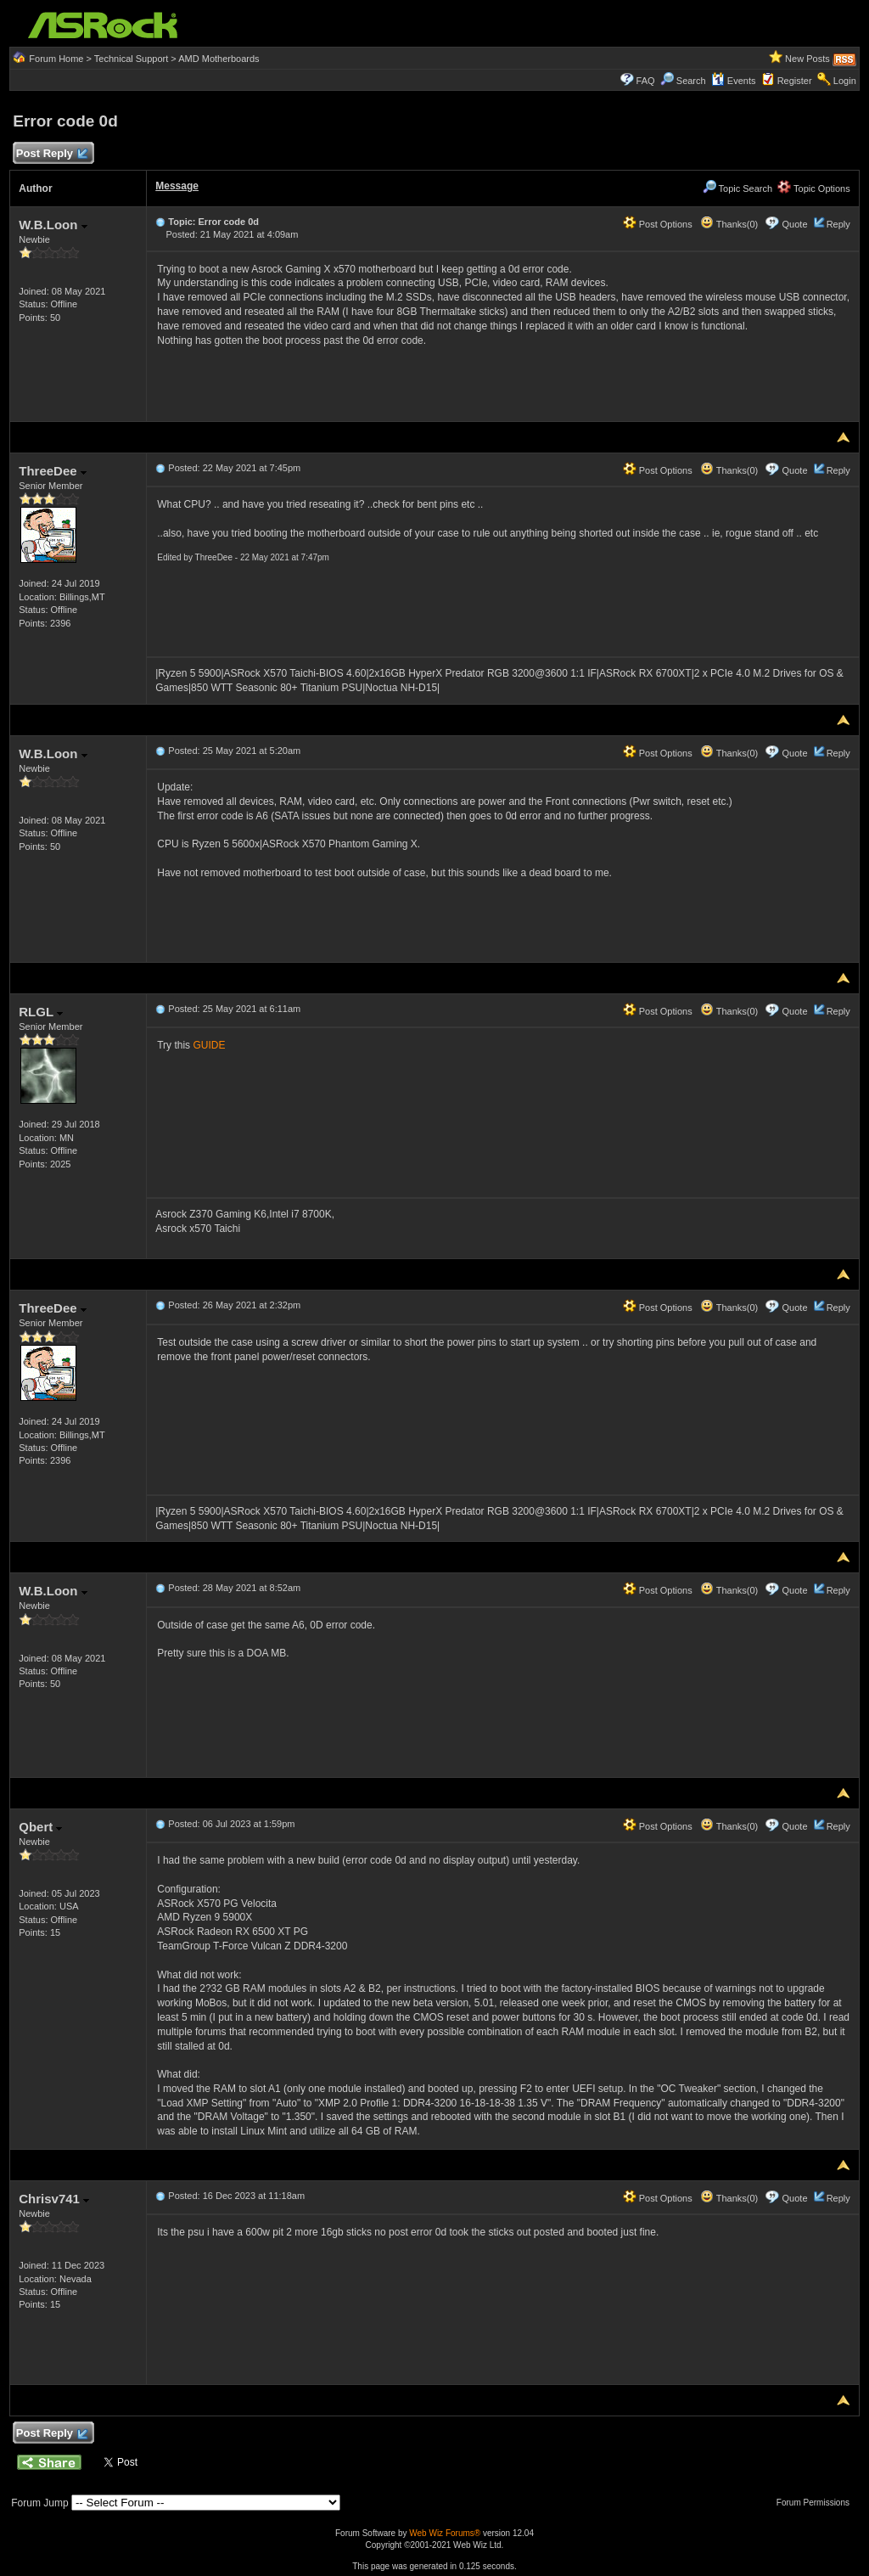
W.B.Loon (53, 224)
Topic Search (737, 188)
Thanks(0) (729, 224)
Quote (795, 224)
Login (844, 81)
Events (733, 81)
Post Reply (51, 154)
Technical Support (131, 58)
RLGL (41, 1011)
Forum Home (56, 58)
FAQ (645, 81)
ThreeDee (53, 471)
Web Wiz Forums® (444, 2533)
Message (177, 186)
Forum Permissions (817, 2502)
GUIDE (209, 1045)
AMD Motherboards (218, 58)
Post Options (657, 224)
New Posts (807, 58)
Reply (838, 224)
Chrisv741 (54, 2198)
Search (691, 81)
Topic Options (813, 188)
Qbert (40, 1827)
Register (794, 81)
